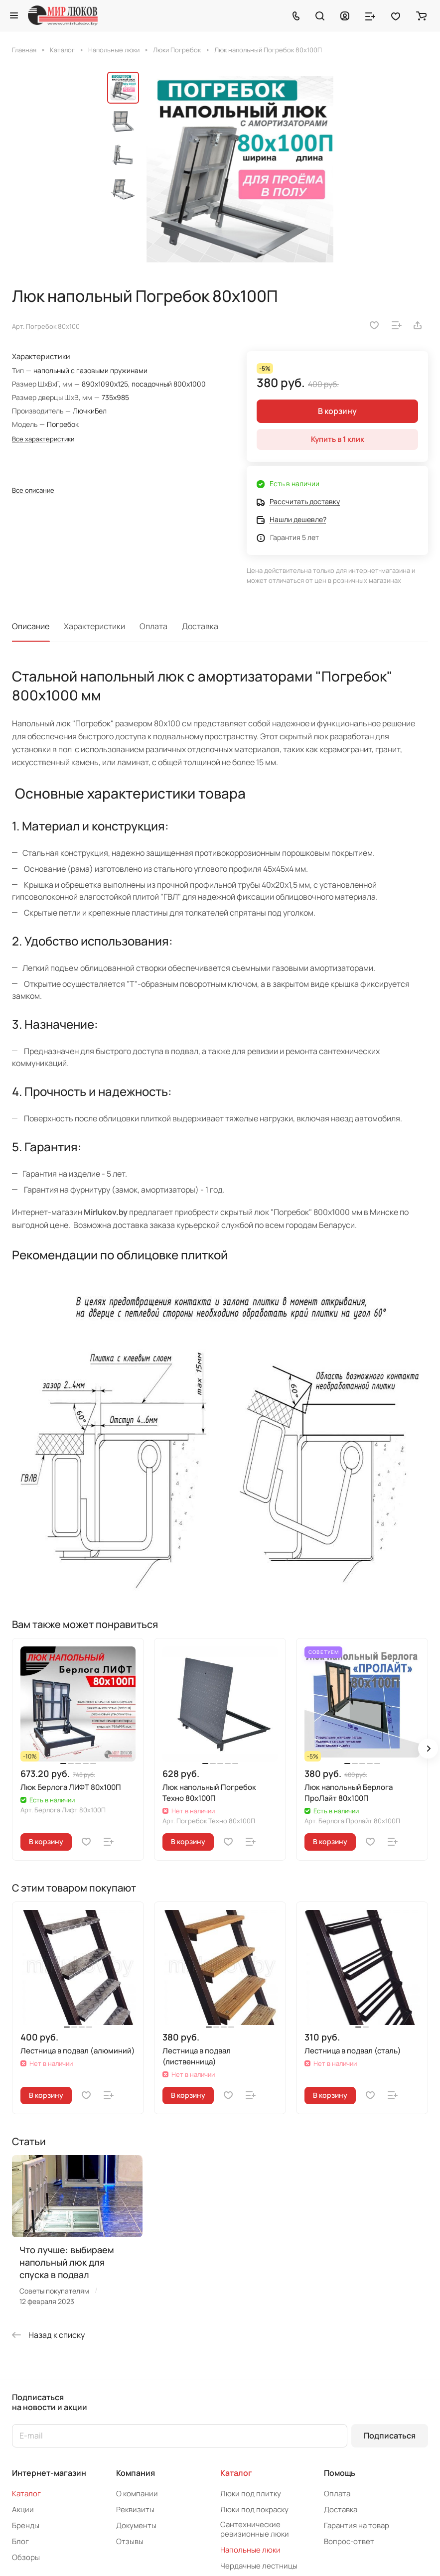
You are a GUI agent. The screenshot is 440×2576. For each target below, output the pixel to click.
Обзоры (26, 2557)
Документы (136, 2525)
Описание (30, 626)
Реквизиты (135, 2509)
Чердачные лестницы (258, 2566)
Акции (23, 2509)
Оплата (153, 626)
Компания (135, 2472)
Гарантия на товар (356, 2525)
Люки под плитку (250, 2493)
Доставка (200, 626)
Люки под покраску (254, 2509)
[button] (428, 1749)
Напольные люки (250, 2550)
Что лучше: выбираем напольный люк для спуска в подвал (66, 2262)
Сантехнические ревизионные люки (254, 2529)
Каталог (26, 2493)
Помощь (339, 2472)
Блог (20, 2541)
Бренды (25, 2525)
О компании (137, 2493)
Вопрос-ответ (349, 2541)
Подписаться (390, 2435)
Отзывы (130, 2541)
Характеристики (94, 626)
